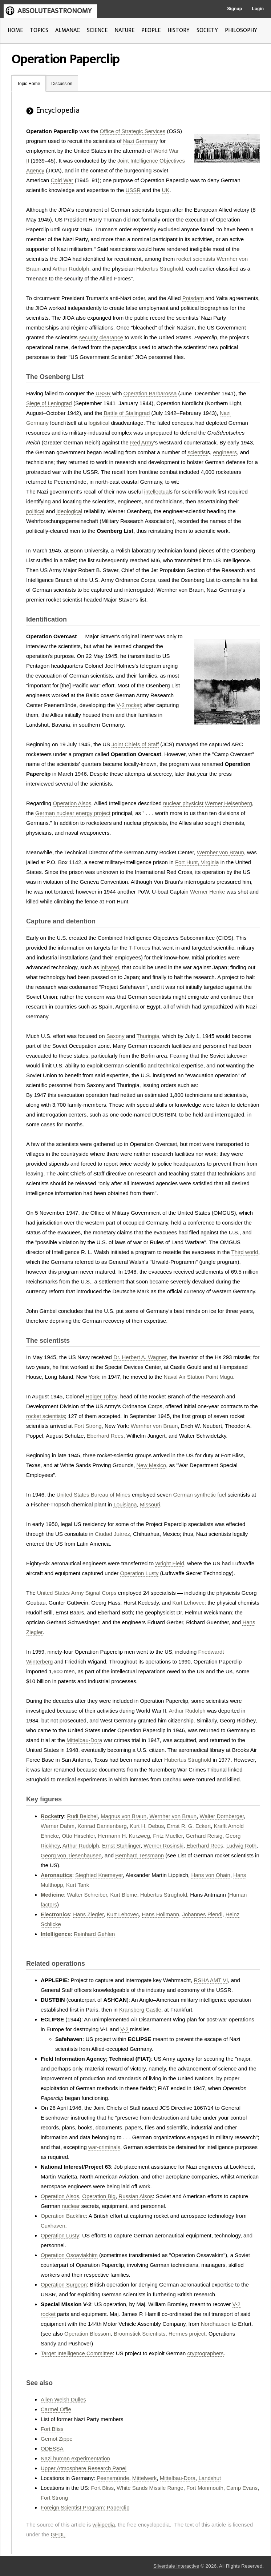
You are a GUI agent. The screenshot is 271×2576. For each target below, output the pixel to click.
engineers (225, 452)
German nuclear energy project (72, 813)
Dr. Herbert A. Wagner (139, 1357)
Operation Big (99, 2196)
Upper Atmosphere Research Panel (83, 2468)
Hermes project (187, 2334)
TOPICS (39, 30)
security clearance (101, 337)
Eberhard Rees (105, 1436)
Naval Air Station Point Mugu (198, 1377)
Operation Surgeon (64, 2284)
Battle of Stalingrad (127, 413)
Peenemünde (113, 2478)
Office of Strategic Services (133, 131)
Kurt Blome (123, 1895)
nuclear (71, 2206)
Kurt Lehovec (188, 1602)
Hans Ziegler (88, 1914)
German (183, 1494)
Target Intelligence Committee (77, 2353)
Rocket (50, 1816)
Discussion (61, 83)
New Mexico (151, 1465)
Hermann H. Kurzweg (124, 1836)
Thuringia (148, 1036)
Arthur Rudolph (71, 268)
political (35, 511)
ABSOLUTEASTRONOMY (54, 11)
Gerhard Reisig (204, 1836)
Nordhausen (216, 2324)
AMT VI (219, 1980)
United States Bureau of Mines (93, 1494)
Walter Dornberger (222, 1816)
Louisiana (125, 1504)
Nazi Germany (140, 141)
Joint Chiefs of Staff (135, 744)
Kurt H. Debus (147, 1826)
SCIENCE (97, 30)
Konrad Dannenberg (101, 1826)
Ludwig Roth (241, 1845)
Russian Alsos (135, 2196)
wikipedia (104, 2524)
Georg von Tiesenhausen (71, 1855)
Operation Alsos (72, 803)
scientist (197, 452)
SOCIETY (207, 30)
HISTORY (178, 30)
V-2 (124, 2029)
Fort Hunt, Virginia (197, 862)
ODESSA (52, 2448)
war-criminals (104, 2147)
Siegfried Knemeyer (99, 1875)
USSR (133, 190)
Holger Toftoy (101, 1396)
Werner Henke (207, 891)
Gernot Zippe (57, 2439)
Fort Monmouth (204, 2488)
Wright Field (169, 1563)
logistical (99, 423)
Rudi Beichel (82, 1816)
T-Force (138, 947)
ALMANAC (67, 30)
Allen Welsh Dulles (63, 2399)
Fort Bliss (52, 2429)
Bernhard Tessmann (139, 1855)
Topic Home (28, 83)
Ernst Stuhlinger (121, 1845)
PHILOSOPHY (241, 30)
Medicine (52, 1895)
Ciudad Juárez (112, 1534)
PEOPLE (151, 30)
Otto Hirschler (78, 1836)
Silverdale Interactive (176, 2566)
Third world (244, 1252)
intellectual (157, 491)
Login (258, 8)
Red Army (142, 442)
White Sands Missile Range (150, 2488)
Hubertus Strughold (159, 268)
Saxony (115, 1036)
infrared (110, 967)
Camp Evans (242, 2488)
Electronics (55, 1914)
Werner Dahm (57, 1826)
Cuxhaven (53, 2225)
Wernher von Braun (220, 852)
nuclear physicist (183, 803)
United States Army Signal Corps (76, 1593)
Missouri (150, 1504)
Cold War (62, 180)
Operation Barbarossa (150, 393)
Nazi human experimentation (75, 2458)
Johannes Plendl (202, 1914)
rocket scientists (196, 259)
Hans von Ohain (210, 1875)
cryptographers (205, 2353)
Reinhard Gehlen (94, 1934)
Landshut (209, 2478)
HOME (15, 30)
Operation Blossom (87, 2334)
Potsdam (193, 298)
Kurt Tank (77, 1885)
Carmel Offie (56, 2409)
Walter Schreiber (87, 1895)
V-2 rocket (129, 705)
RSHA (201, 1980)
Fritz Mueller (168, 1836)
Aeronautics (56, 1875)
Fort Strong (88, 1426)
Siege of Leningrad (49, 403)
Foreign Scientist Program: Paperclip (85, 2507)
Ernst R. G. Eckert (189, 1826)
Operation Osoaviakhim (69, 2255)
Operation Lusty (139, 1573)
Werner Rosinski (163, 1845)
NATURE (124, 30)
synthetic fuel (210, 1494)
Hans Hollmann (160, 1914)
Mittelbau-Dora (84, 1740)
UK (166, 190)
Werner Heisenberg (228, 803)
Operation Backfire (63, 2216)
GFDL (58, 2534)
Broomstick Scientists (140, 2334)
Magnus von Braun (123, 1816)
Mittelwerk (144, 2478)
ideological (69, 511)
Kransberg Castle (140, 2009)
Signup (234, 8)
